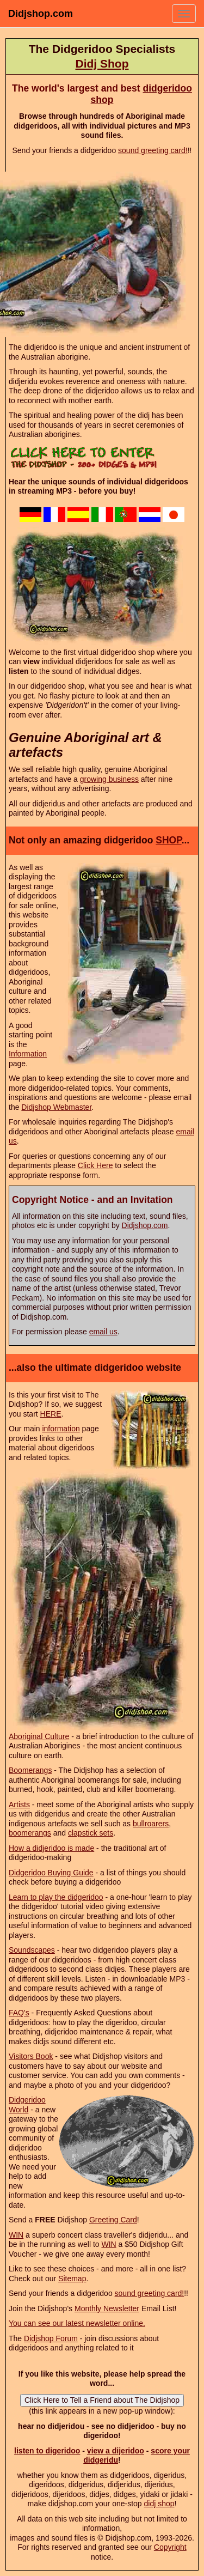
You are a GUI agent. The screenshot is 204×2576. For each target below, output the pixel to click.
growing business (109, 779)
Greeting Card (113, 2219)
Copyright (170, 2547)
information (60, 1428)
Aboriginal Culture (39, 1736)
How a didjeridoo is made (51, 1848)
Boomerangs (30, 1770)
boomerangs (30, 1832)
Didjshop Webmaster (56, 1107)
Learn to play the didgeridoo (56, 1897)
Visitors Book (31, 2056)
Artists (19, 1804)
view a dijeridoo (115, 2450)
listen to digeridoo (47, 2450)
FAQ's (19, 2012)
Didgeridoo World (27, 2104)
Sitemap (72, 2278)
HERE (50, 1413)
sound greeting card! (153, 150)
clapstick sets (90, 1832)
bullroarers (151, 1823)
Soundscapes (32, 1950)
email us (103, 1331)
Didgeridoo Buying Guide (51, 1872)
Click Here (95, 1165)
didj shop (159, 2503)
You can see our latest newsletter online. (77, 2323)
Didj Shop (102, 63)
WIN (16, 2235)
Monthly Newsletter (107, 2308)
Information (28, 1053)
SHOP (168, 840)
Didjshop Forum (51, 2338)
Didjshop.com (40, 13)
